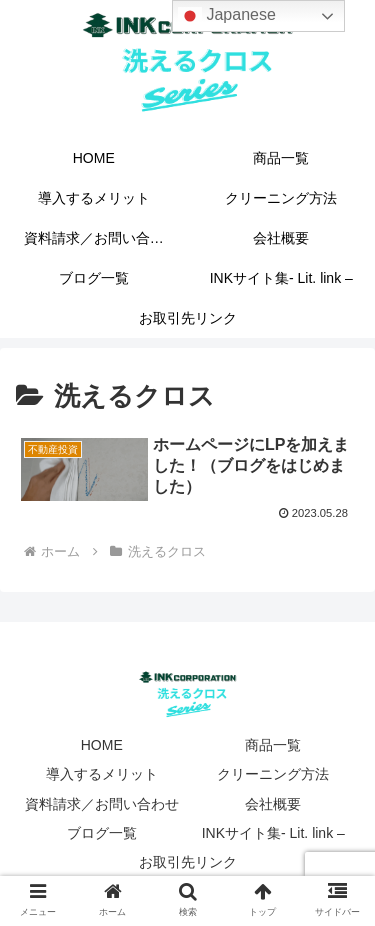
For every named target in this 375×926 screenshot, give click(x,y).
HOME (102, 745)
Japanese (227, 16)
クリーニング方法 (273, 774)
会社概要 (273, 804)
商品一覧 (273, 745)
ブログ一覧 (102, 833)
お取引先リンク (188, 862)
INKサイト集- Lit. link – (273, 833)
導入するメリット (102, 774)
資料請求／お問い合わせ (102, 804)
